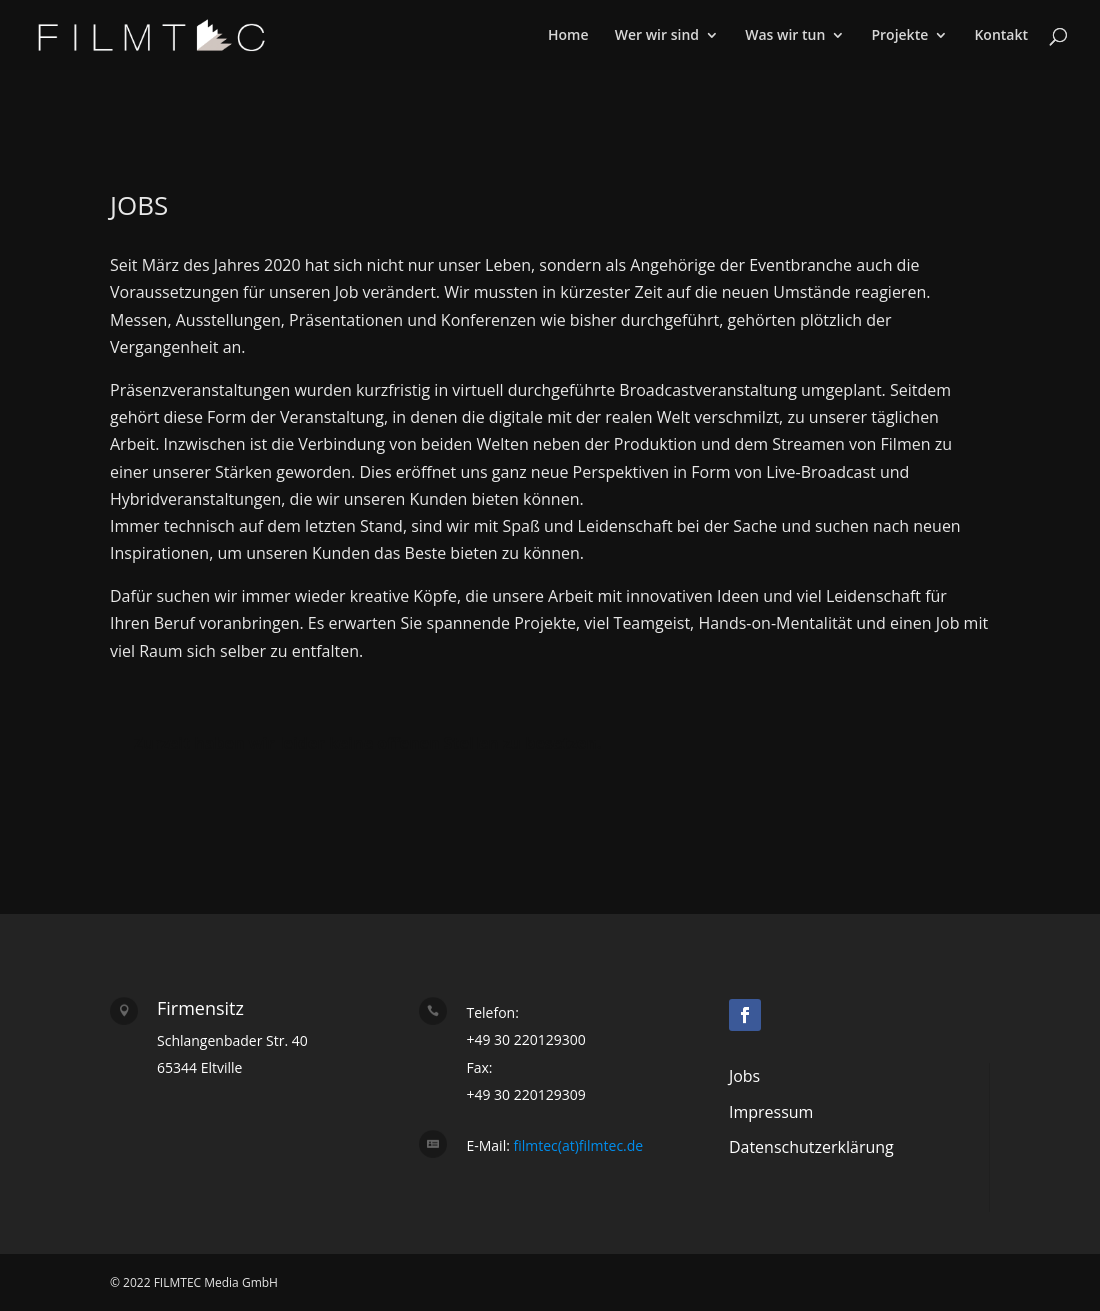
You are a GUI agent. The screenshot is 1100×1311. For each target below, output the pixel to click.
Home (568, 36)
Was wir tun (785, 36)
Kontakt (1001, 36)
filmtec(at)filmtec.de (576, 1145)
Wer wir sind (657, 36)
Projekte (899, 36)
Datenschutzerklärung (811, 1147)
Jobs (744, 1076)
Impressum (771, 1112)
